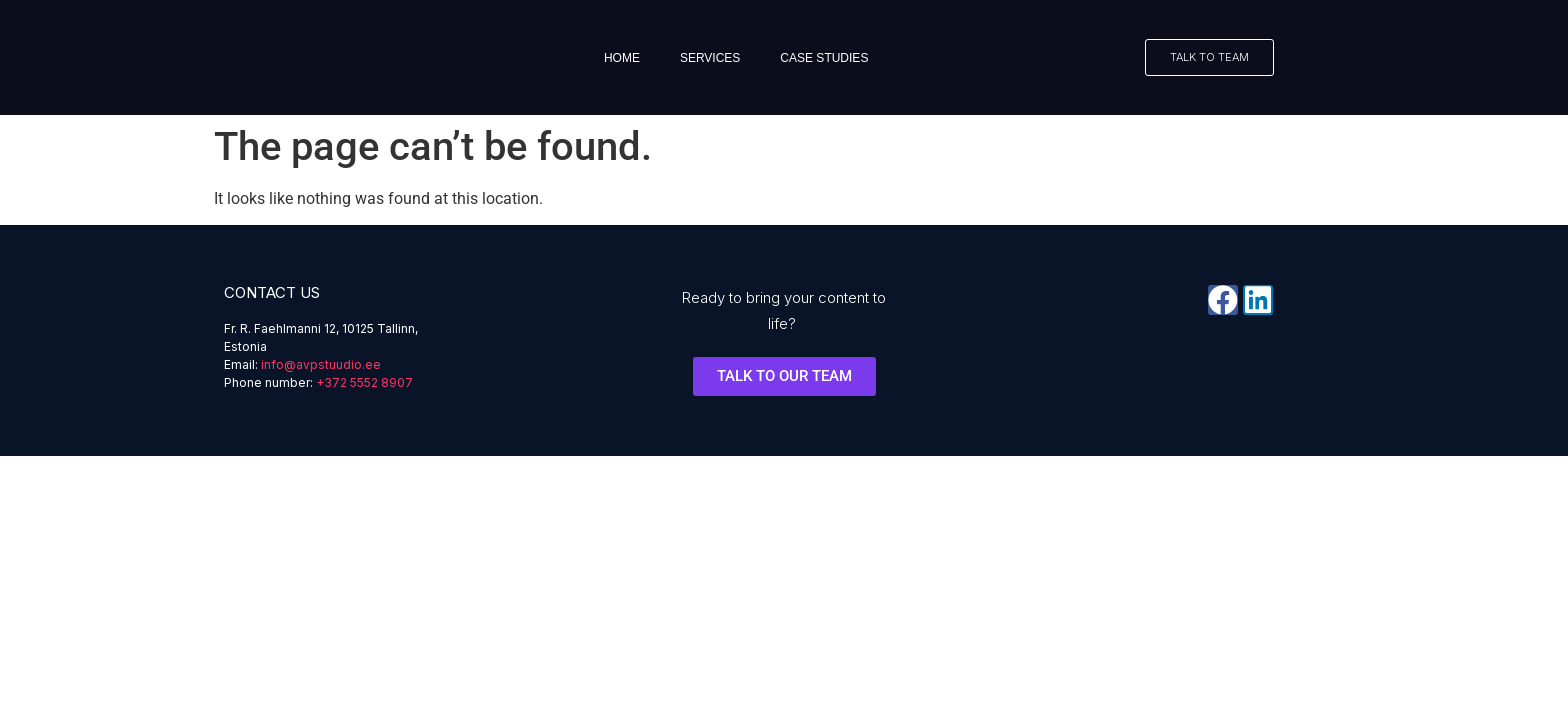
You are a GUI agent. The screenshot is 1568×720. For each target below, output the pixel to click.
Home (622, 58)
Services (710, 58)
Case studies (824, 58)
